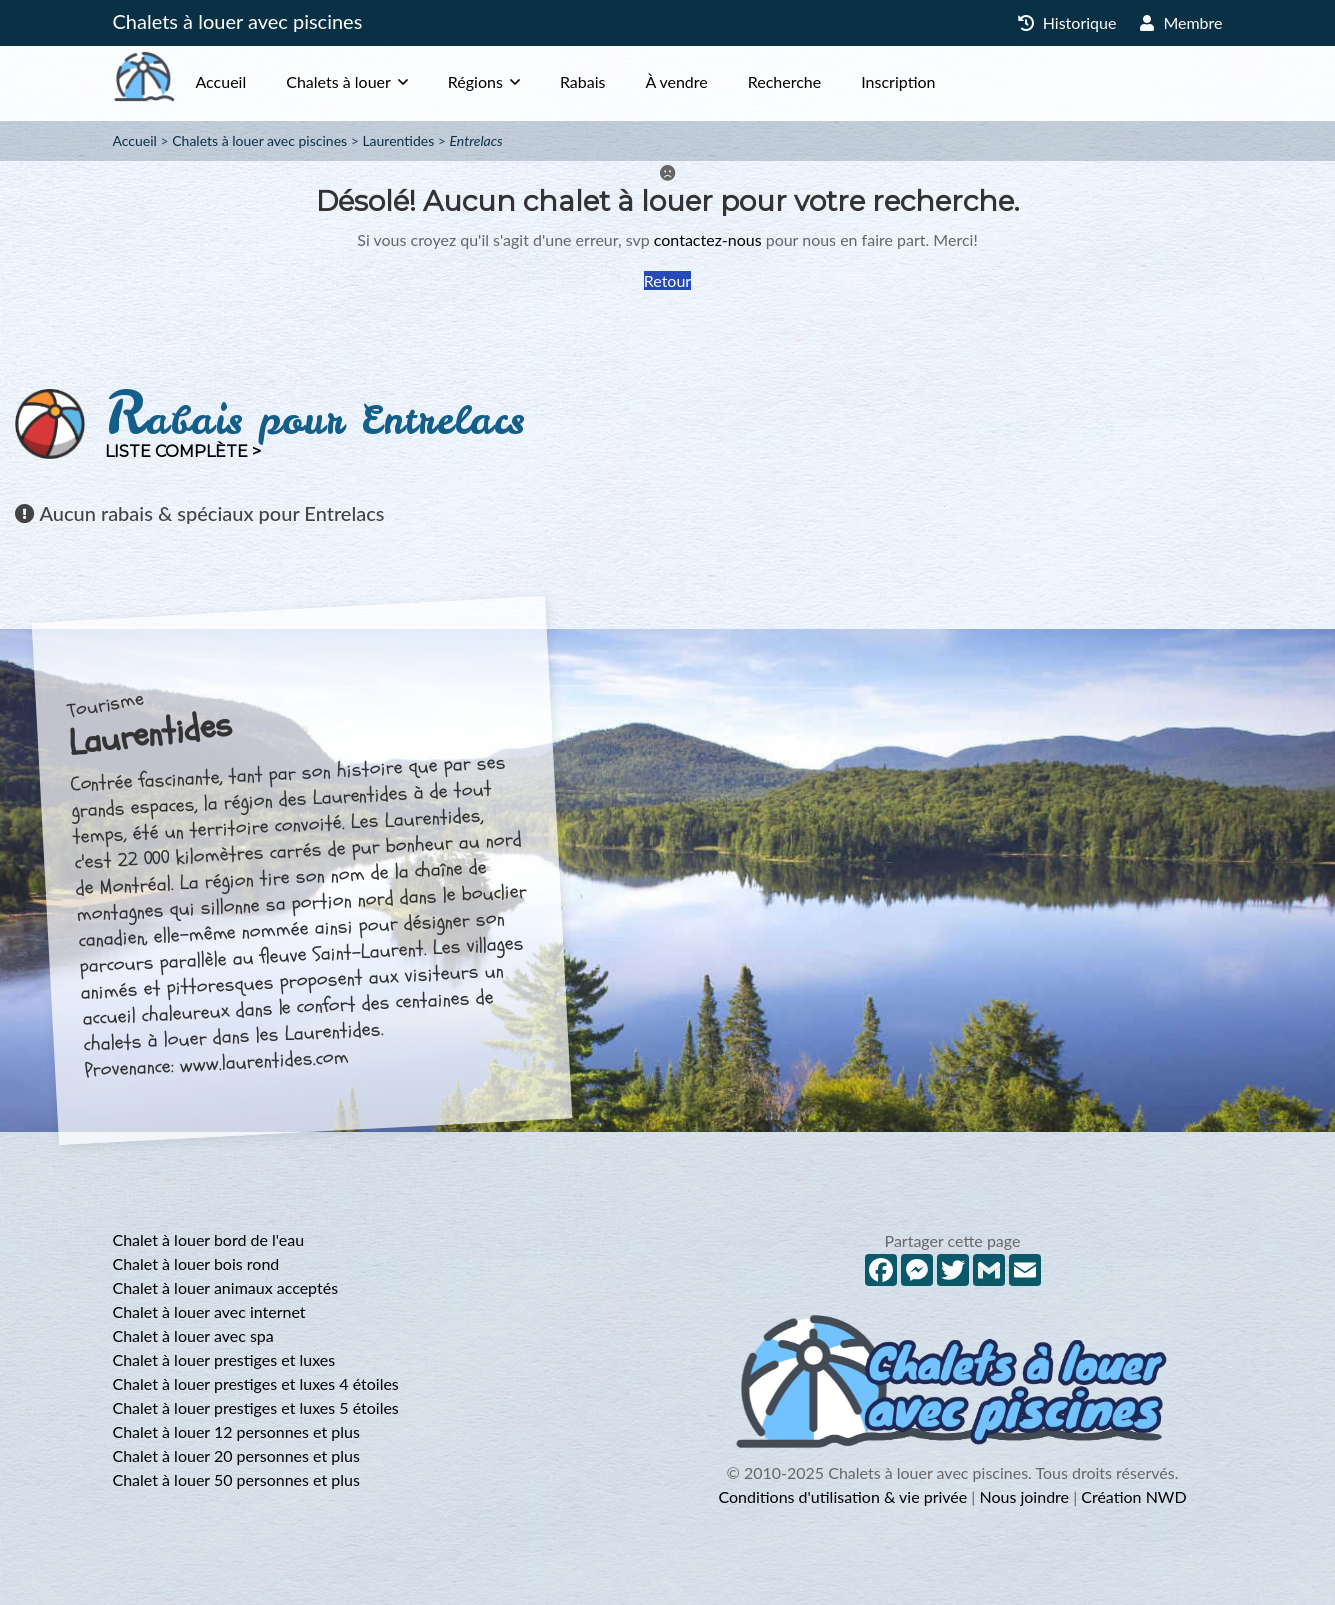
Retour (667, 280)
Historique (1067, 22)
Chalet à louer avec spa (193, 1335)
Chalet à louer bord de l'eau (209, 1239)
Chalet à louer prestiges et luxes (224, 1359)
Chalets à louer (378, 81)
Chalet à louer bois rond (196, 1263)
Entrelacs (476, 140)
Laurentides (398, 140)
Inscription (938, 81)
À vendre (716, 81)
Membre (1181, 22)
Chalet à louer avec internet (209, 1311)
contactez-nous (708, 239)
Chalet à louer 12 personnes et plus (236, 1431)
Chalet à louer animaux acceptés (226, 1287)
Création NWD (1133, 1496)
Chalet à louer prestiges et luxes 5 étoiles (256, 1407)
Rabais (623, 81)
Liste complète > (183, 451)
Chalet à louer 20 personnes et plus (236, 1455)
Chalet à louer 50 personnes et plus (236, 1479)
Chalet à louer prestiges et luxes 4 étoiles (256, 1383)
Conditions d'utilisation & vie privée (842, 1496)
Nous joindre (1024, 1496)
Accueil (261, 81)
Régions (515, 81)
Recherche (824, 81)
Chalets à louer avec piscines (238, 21)
